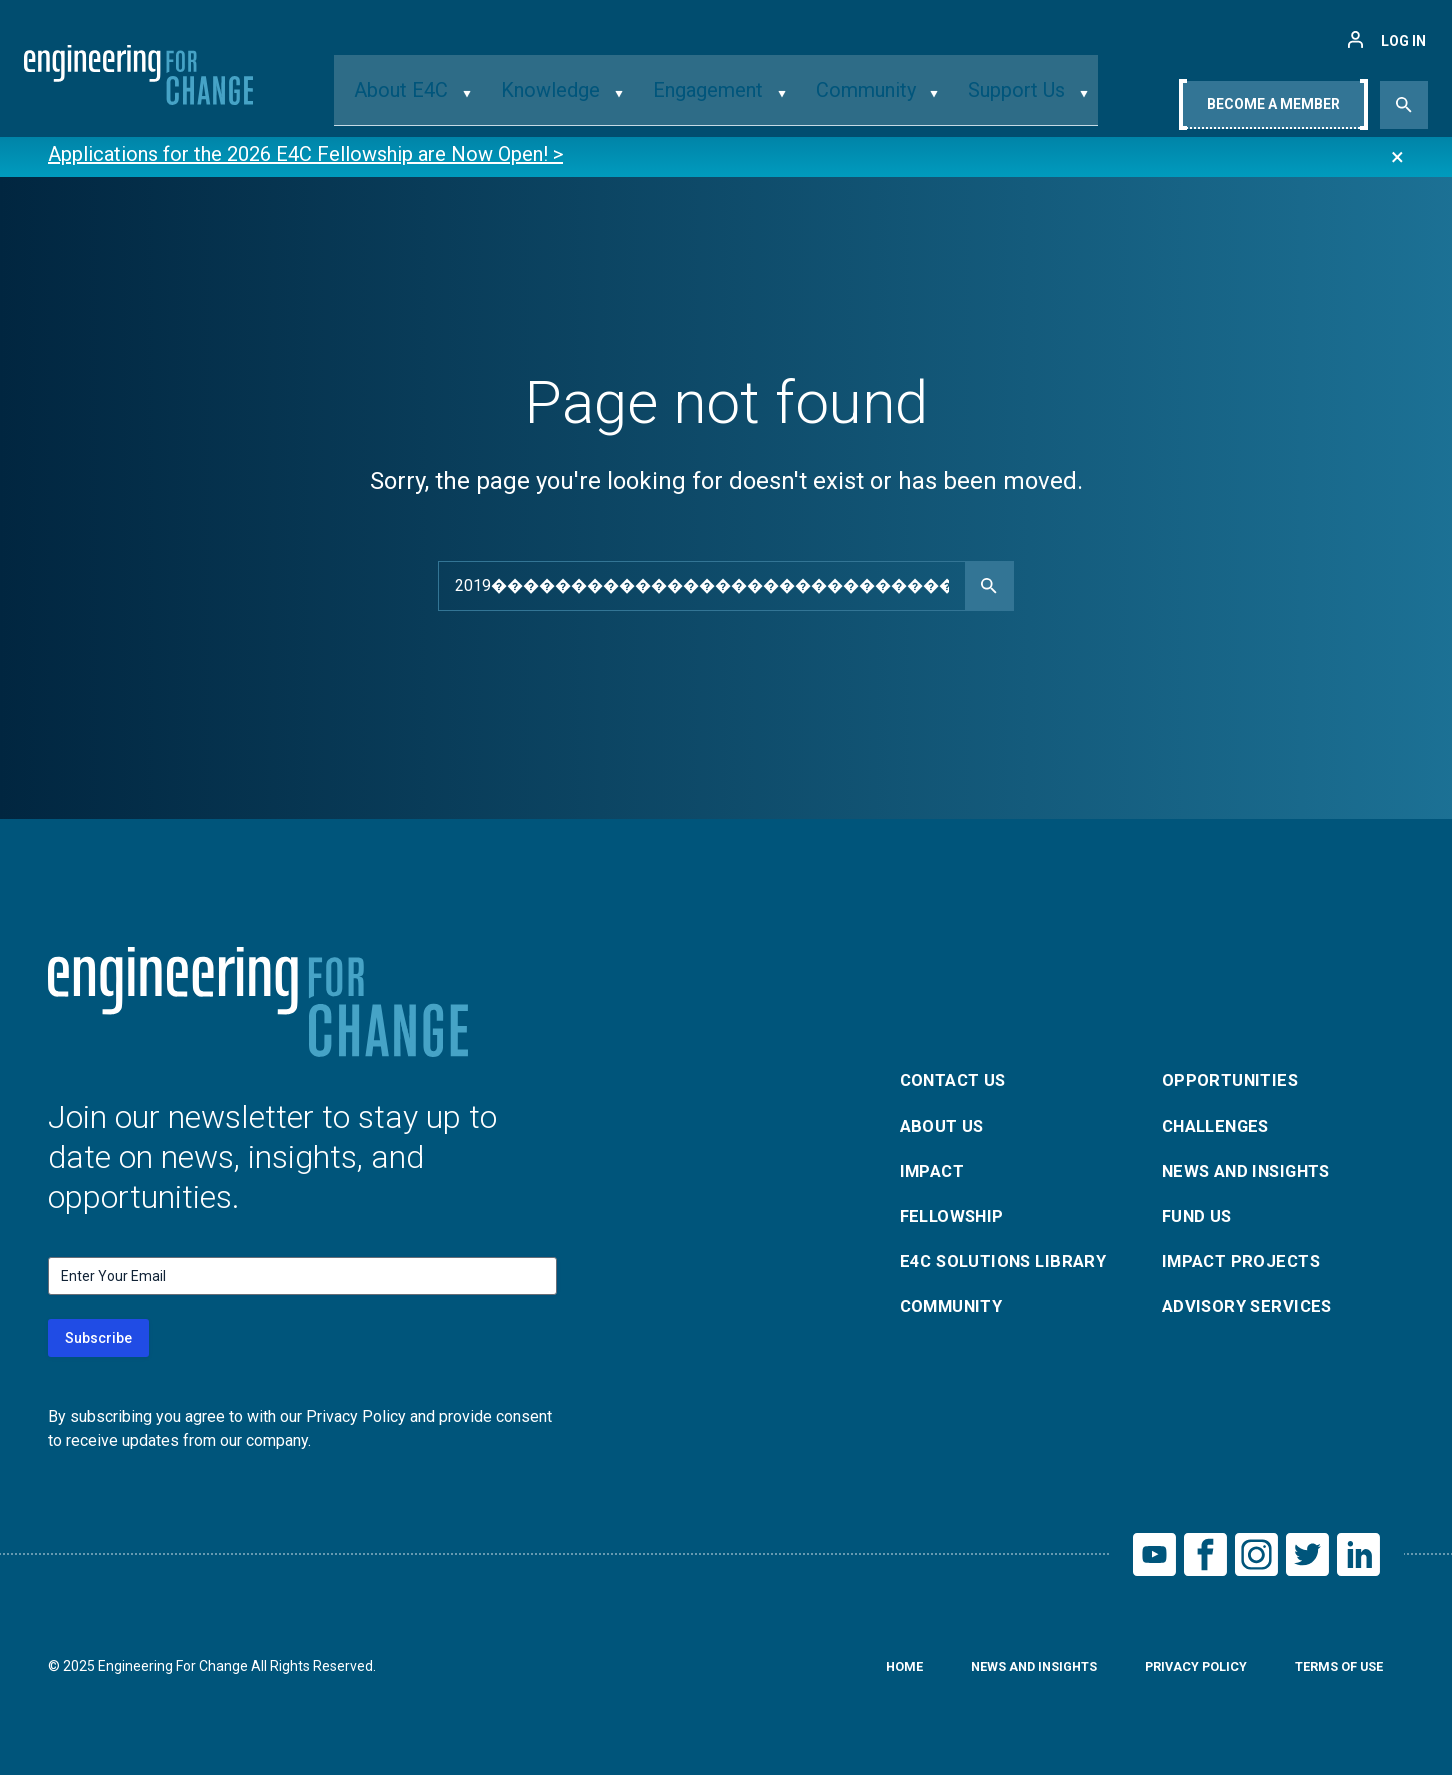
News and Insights (1255, 1169)
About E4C (438, 103)
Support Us (987, 103)
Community (851, 103)
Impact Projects (1247, 1265)
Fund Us (1200, 1217)
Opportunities (1234, 1073)
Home (867, 1673)
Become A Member (1273, 107)
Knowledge (569, 103)
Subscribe (98, 1338)
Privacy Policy (1179, 1673)
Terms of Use (1333, 1673)
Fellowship (956, 1217)
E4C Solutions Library (1011, 1265)
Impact (935, 1169)
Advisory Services (1253, 1313)
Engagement (709, 103)
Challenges (1222, 1121)
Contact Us (959, 1073)
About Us (946, 1121)
